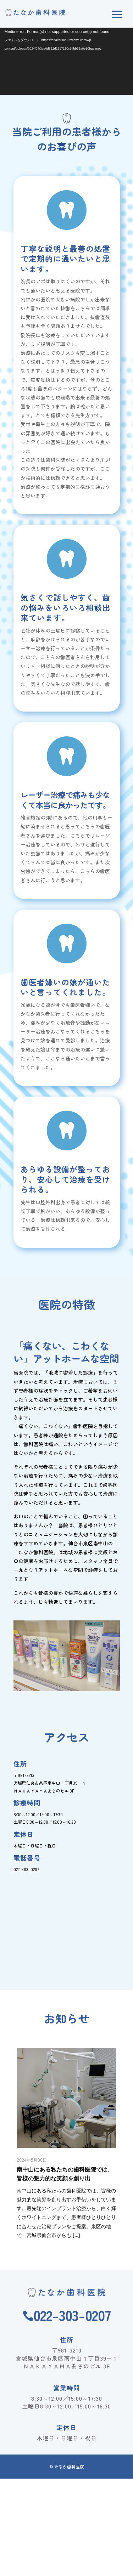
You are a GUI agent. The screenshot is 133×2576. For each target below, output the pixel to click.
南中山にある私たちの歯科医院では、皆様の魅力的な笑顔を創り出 (65, 2173)
